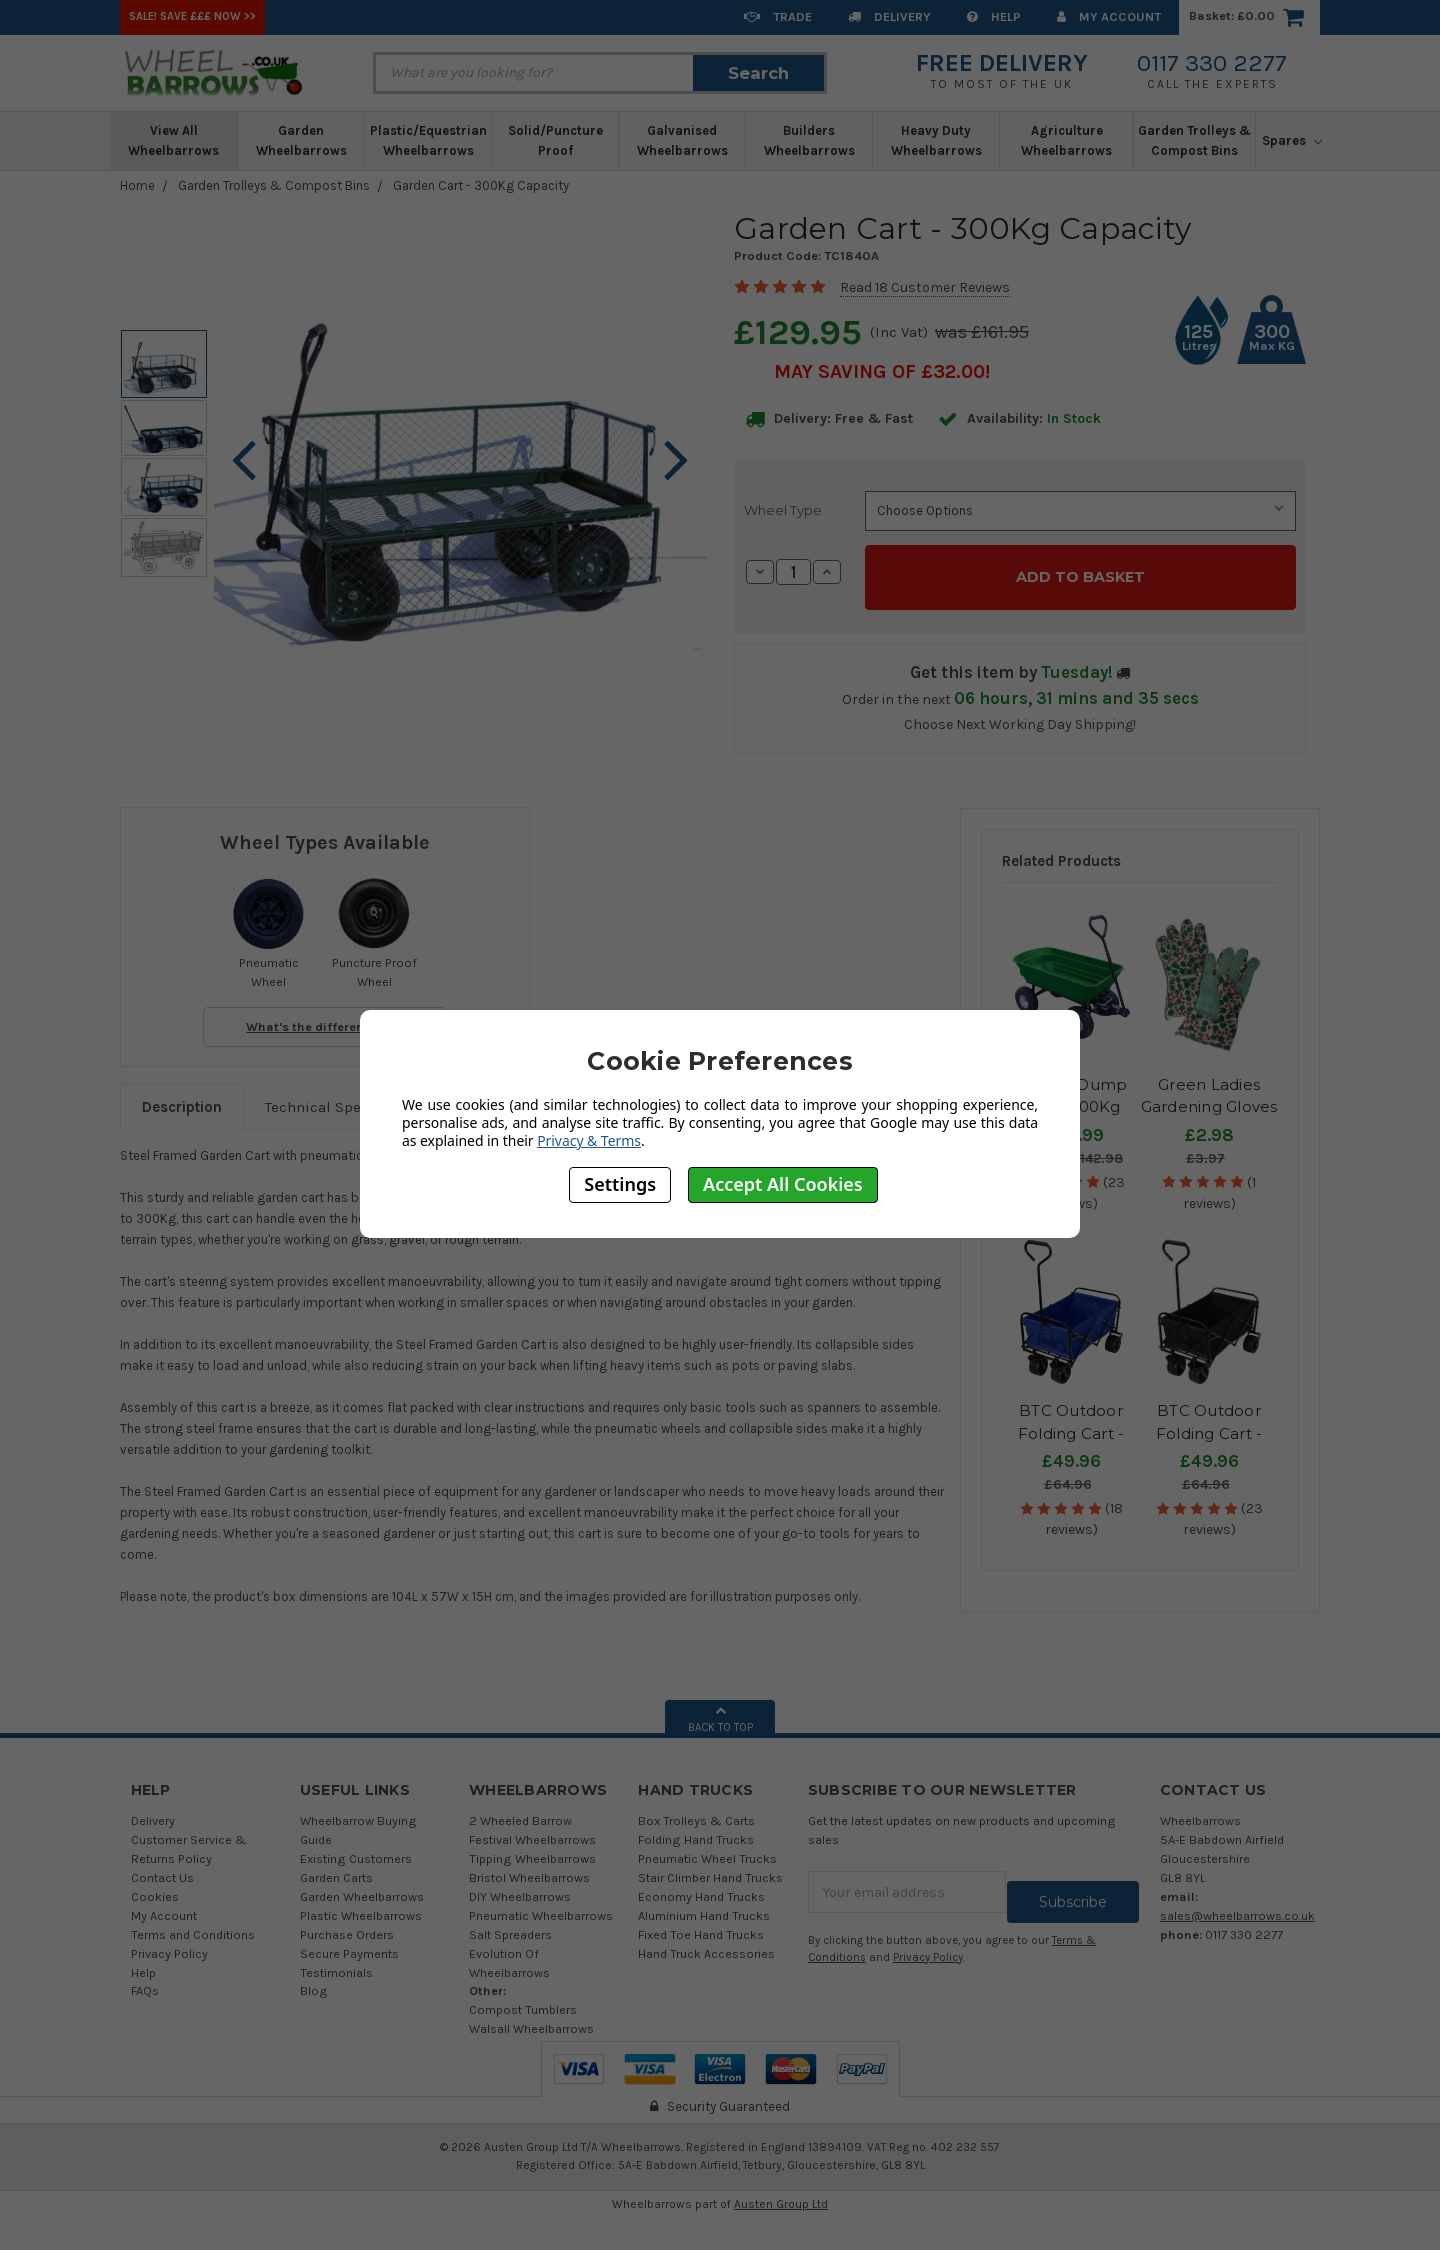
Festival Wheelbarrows (532, 1829)
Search (758, 73)
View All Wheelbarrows (173, 140)
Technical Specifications (350, 1097)
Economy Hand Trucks (701, 1886)
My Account (1109, 16)
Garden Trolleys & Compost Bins (1194, 140)
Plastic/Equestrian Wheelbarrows (428, 140)
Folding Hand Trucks (696, 1829)
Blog (314, 1980)
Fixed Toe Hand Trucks (701, 1923)
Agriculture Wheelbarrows (1066, 140)
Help (994, 16)
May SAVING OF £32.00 (879, 371)
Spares (1292, 140)
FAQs (145, 1980)
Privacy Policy (169, 1942)
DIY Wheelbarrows (520, 1886)
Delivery (889, 16)
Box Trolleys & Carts (696, 1810)
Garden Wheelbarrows (301, 140)
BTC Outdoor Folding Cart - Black (1209, 1423)
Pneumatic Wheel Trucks (707, 1848)
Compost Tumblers (523, 1999)
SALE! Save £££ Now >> (192, 16)
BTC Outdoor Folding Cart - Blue (1071, 1423)
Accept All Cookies (783, 1184)
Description (182, 1097)
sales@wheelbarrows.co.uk (1237, 1905)
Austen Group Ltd (781, 2193)
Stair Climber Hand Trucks (710, 1867)
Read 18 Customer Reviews (925, 287)
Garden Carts (336, 1867)
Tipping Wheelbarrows (532, 1848)
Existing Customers (356, 1848)
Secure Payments (349, 1942)
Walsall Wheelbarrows (531, 2018)
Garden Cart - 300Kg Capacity (481, 185)
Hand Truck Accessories (706, 1942)
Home (137, 185)
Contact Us (162, 1867)
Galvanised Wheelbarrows (682, 140)
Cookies (155, 1886)
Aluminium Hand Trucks (704, 1905)
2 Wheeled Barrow (520, 1810)
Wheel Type (783, 510)
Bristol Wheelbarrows (529, 1867)
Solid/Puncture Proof (555, 140)
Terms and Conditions (193, 1923)
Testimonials (336, 1961)
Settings (620, 1184)
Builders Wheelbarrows (809, 140)
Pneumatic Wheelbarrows (541, 1905)
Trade (778, 16)
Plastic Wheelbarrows (361, 1905)
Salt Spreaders (510, 1923)
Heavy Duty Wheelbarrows (936, 140)
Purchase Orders (347, 1923)
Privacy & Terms (589, 1140)
